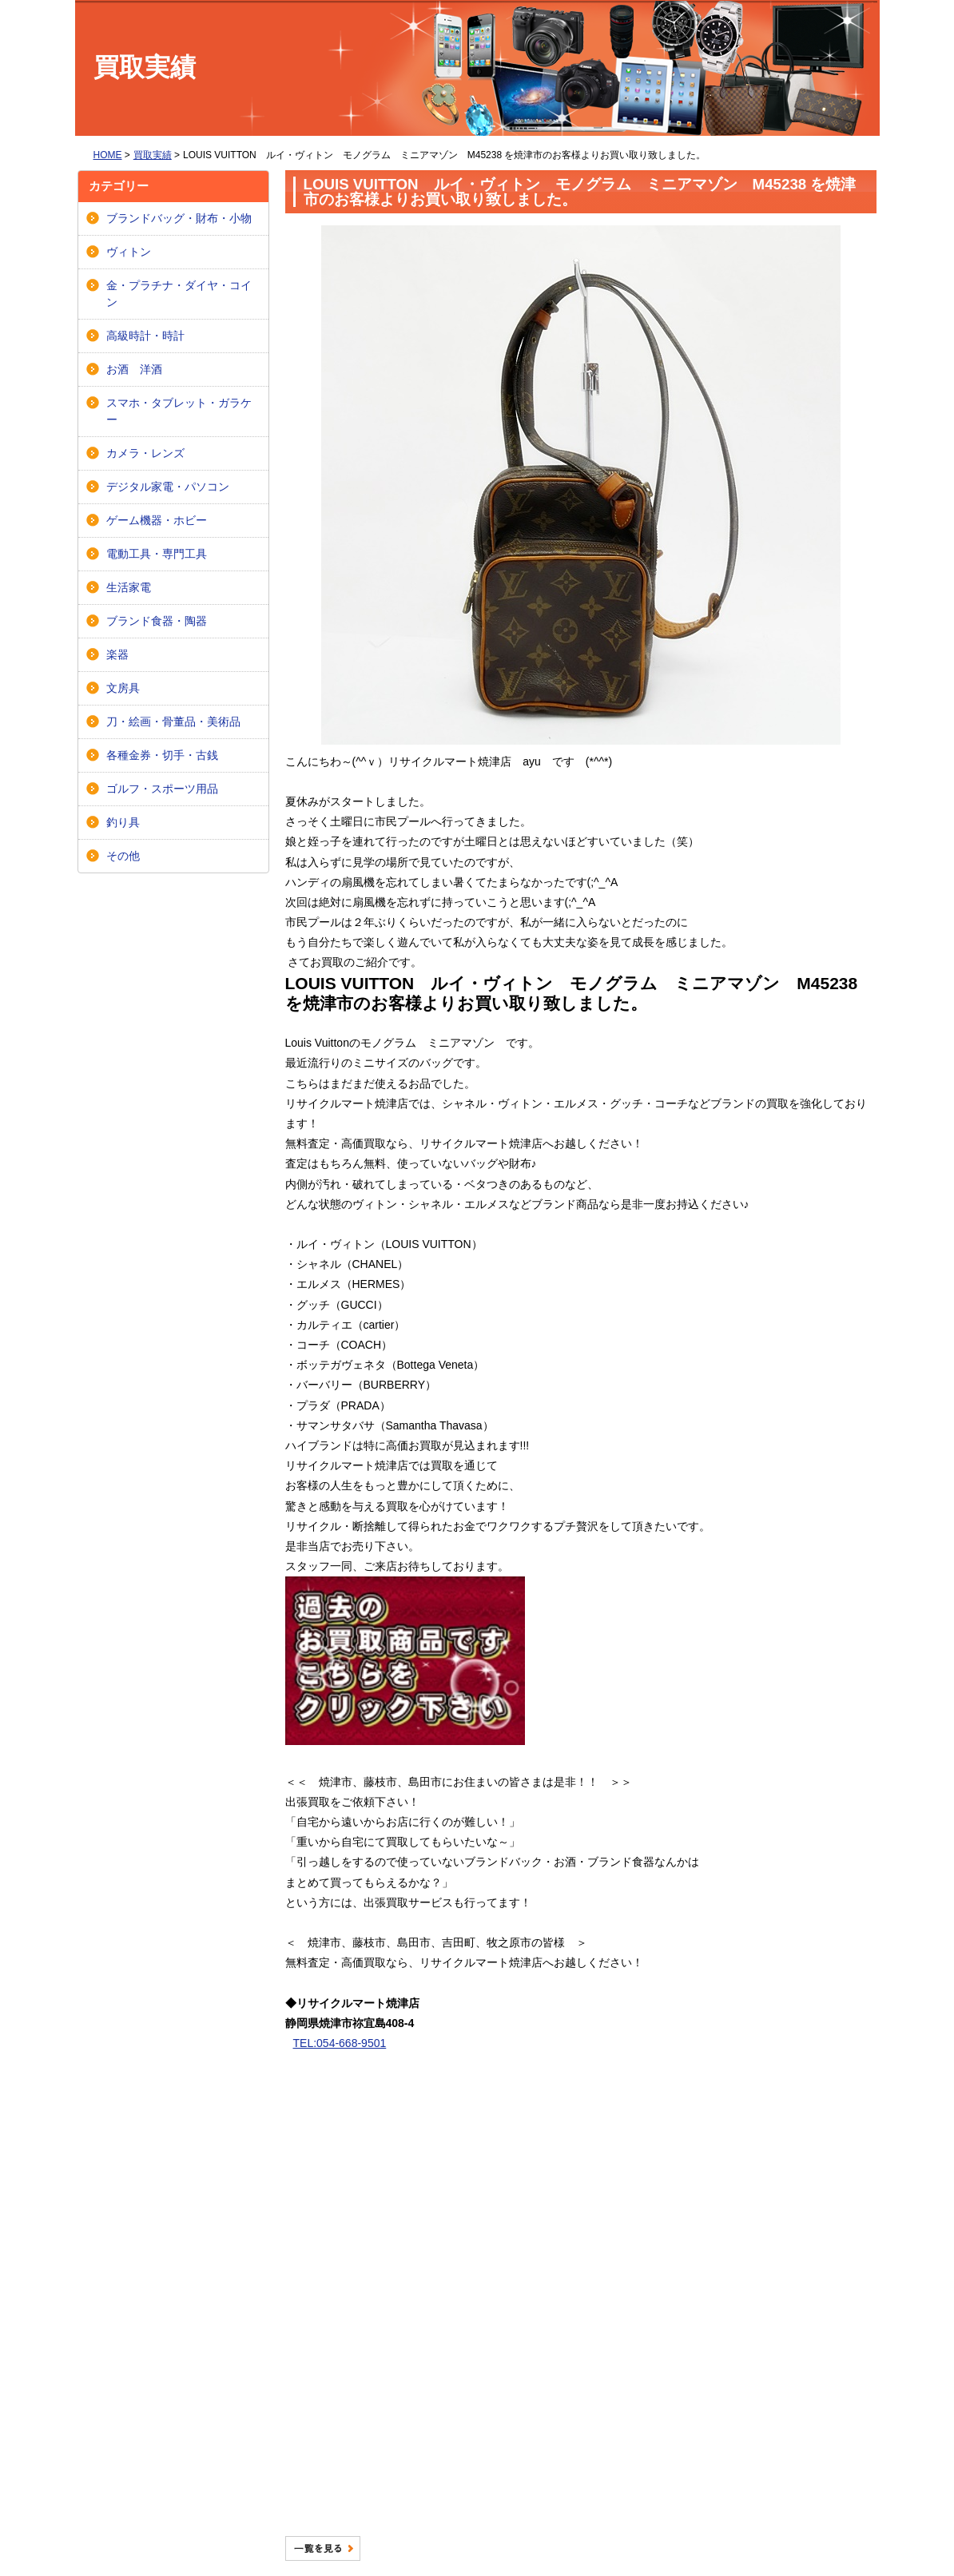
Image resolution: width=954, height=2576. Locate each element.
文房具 (123, 688)
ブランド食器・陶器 (156, 620)
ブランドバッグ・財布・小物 (179, 218)
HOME (107, 155)
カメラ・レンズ (145, 453)
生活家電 (128, 587)
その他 (123, 855)
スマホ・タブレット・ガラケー (179, 411)
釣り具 (123, 822)
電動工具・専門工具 (156, 553)
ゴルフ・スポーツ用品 (162, 788)
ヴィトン (128, 251)
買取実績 (152, 155)
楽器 (117, 654)
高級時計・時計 (145, 335)
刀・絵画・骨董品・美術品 (173, 721)
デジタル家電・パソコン (167, 486)
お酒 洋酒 (134, 369)
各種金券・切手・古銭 (162, 755)
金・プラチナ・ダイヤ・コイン (179, 293)
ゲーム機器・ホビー (156, 520)
